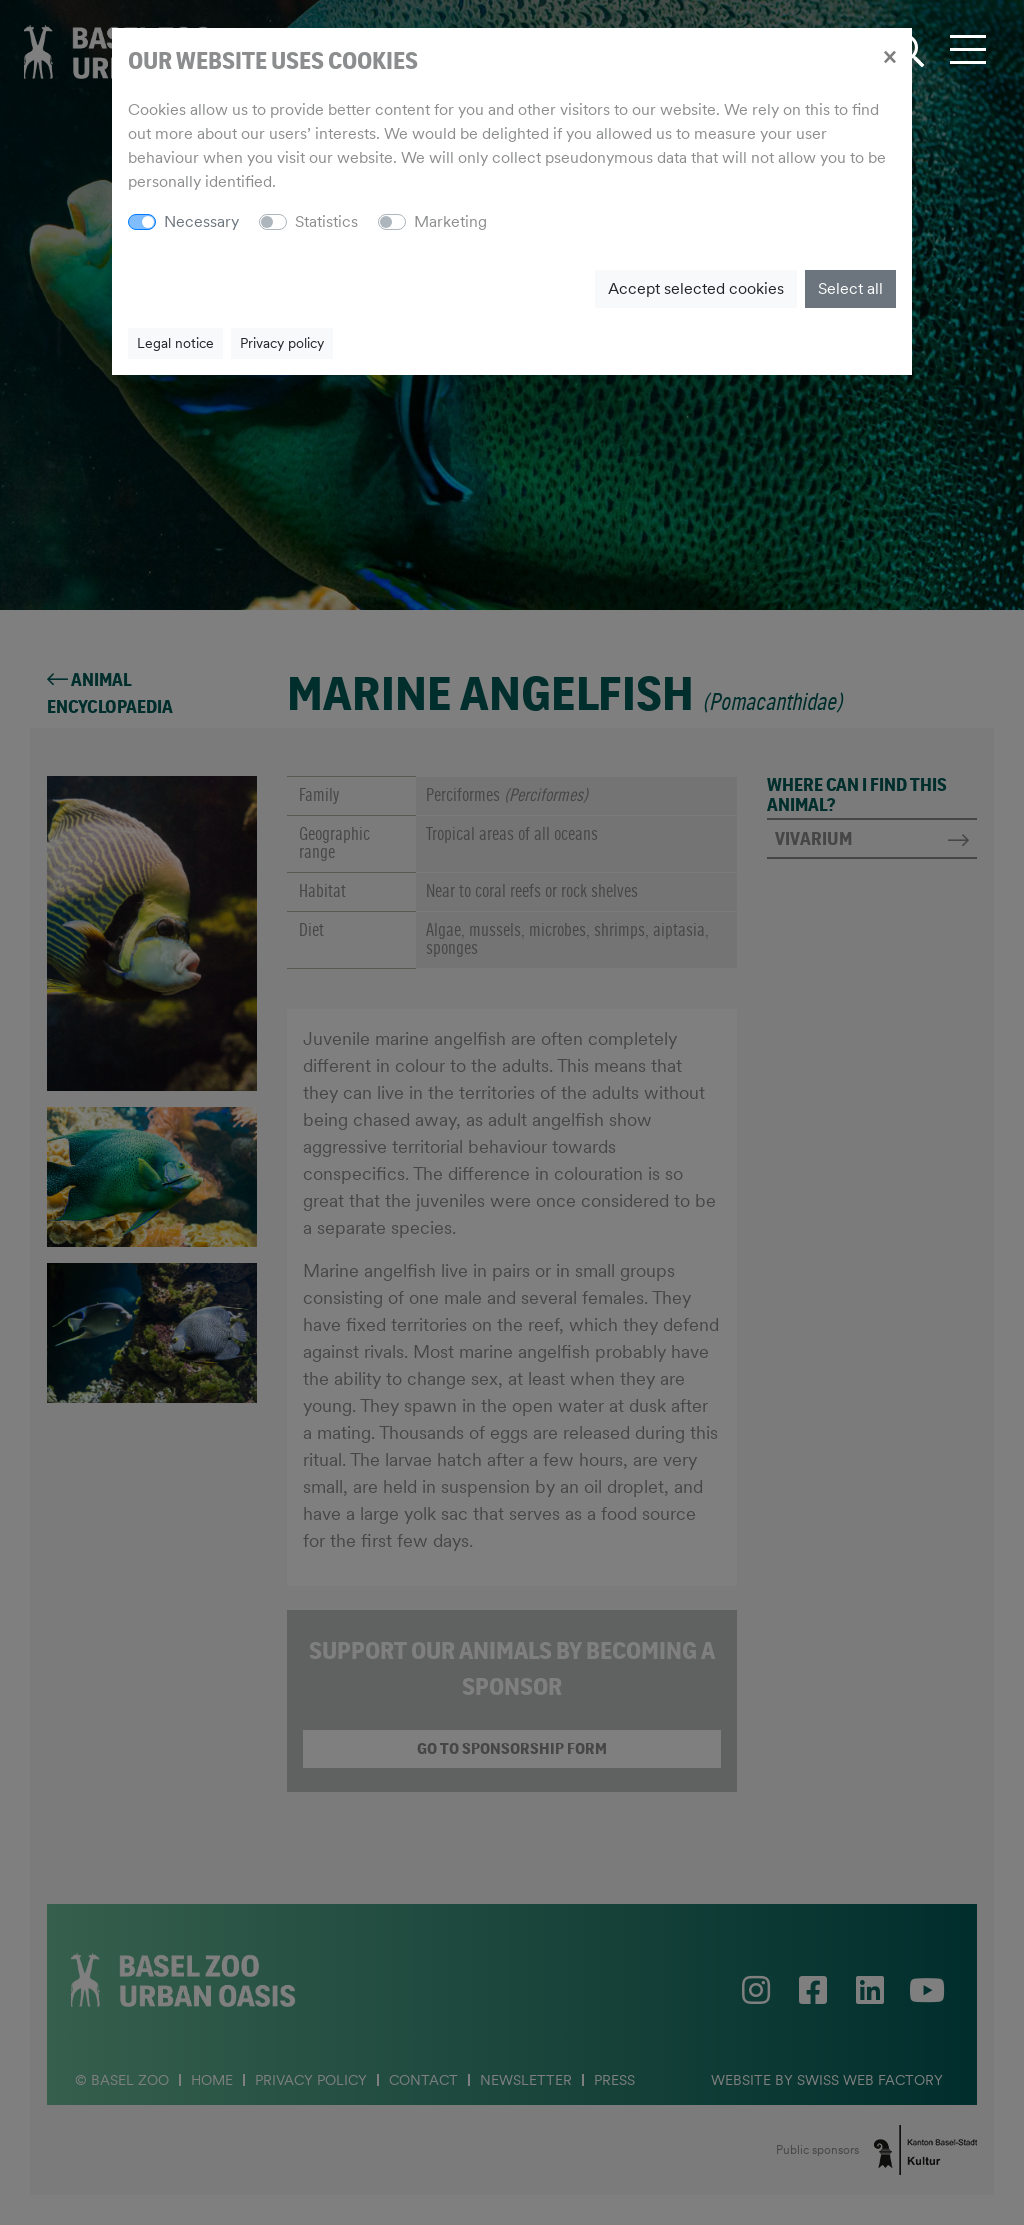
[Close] (889, 56)
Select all (850, 288)
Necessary (201, 221)
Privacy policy (282, 343)
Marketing (450, 221)
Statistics (326, 221)
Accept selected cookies (696, 288)
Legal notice (175, 343)
